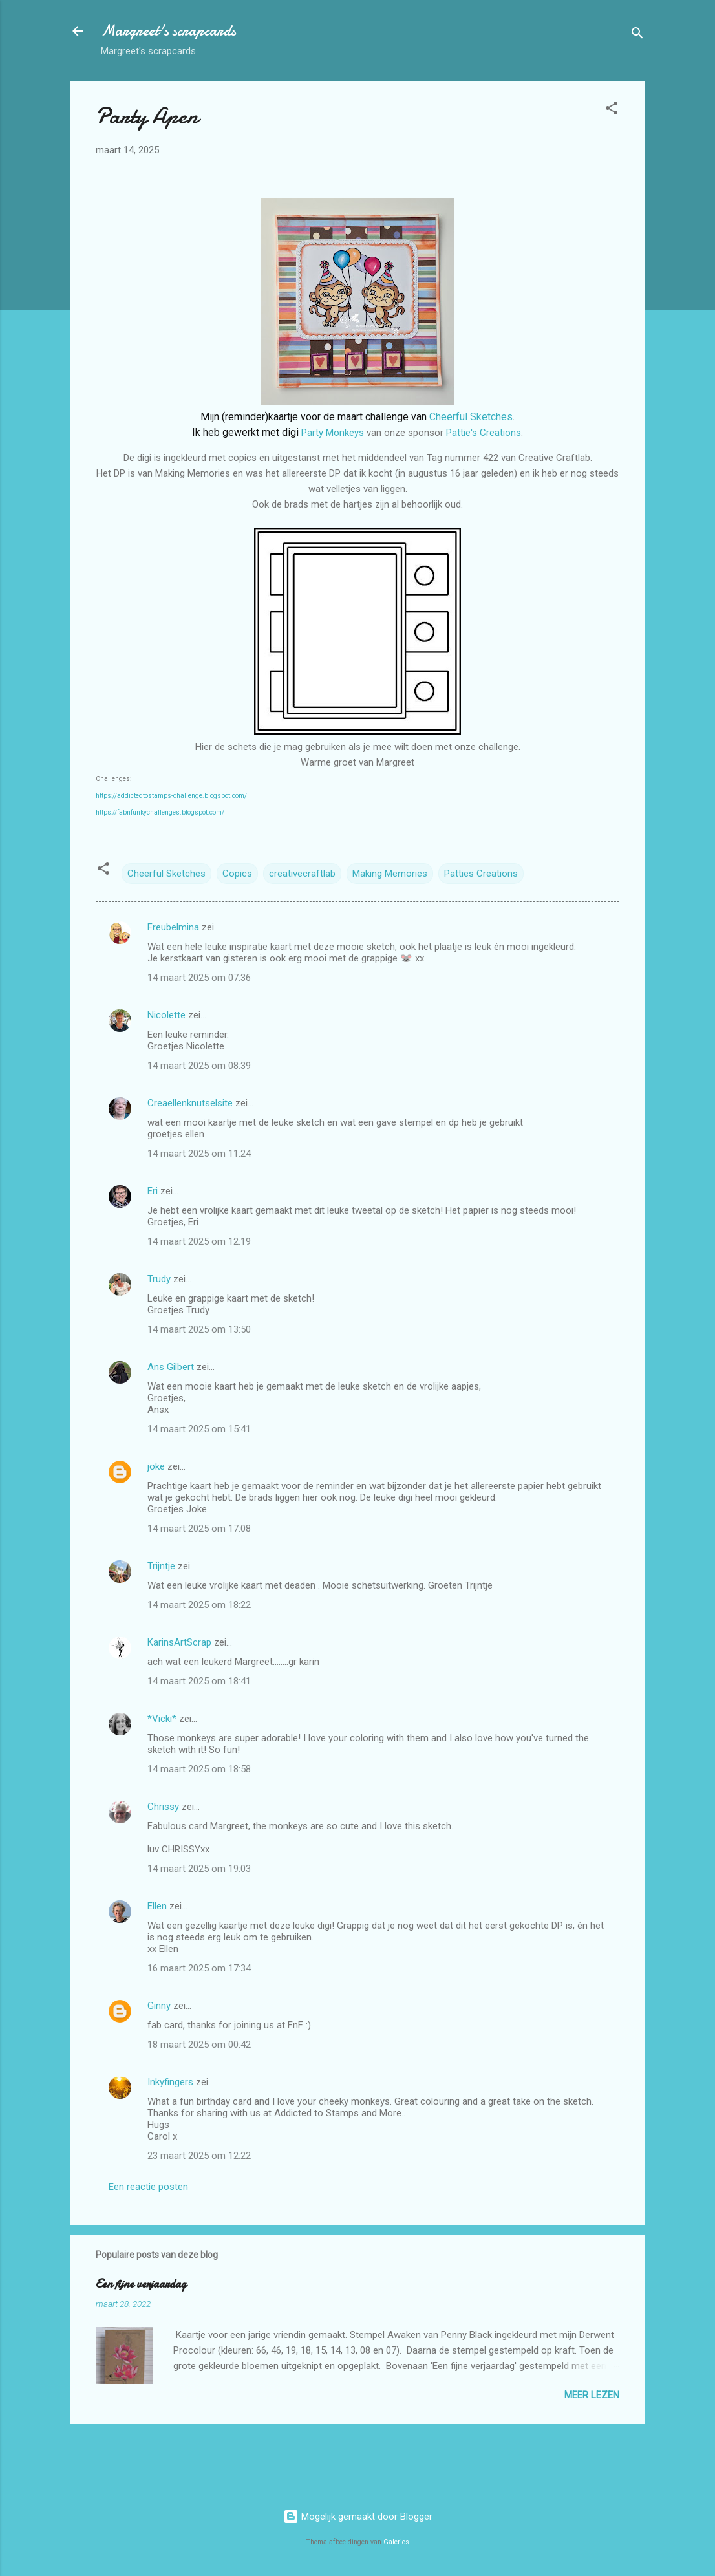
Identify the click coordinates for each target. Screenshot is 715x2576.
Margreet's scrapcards (168, 30)
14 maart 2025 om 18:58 (199, 1769)
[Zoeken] (637, 35)
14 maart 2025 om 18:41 (199, 1681)
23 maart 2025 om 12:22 (199, 2156)
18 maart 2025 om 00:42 (199, 2044)
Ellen (157, 1906)
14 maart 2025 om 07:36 (199, 977)
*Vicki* (161, 1718)
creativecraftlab (302, 873)
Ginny (159, 2006)
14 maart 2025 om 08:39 (199, 1065)
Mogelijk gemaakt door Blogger (357, 2516)
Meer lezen (591, 2395)
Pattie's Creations (483, 432)
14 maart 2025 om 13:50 (199, 1329)
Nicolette (166, 1015)
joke (156, 1466)
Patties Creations (481, 873)
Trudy (159, 1279)
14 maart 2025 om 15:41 (199, 1429)
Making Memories (389, 873)
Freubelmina (173, 927)
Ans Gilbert (172, 1367)
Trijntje (161, 1566)
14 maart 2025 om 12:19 (199, 1241)
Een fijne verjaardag (141, 2284)
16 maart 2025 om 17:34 (199, 1968)
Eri (153, 1191)
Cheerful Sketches (471, 417)
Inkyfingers (170, 2082)
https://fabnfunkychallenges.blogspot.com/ (160, 812)
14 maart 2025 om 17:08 (199, 1528)
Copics (237, 873)
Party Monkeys (332, 432)
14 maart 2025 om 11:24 (199, 1153)
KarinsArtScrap (179, 1642)
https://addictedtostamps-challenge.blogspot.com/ (171, 795)
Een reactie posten (148, 2187)
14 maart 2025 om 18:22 (199, 1605)
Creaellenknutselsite (190, 1103)
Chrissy (163, 1806)
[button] (611, 110)
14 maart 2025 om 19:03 (199, 1868)
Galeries (396, 2542)
